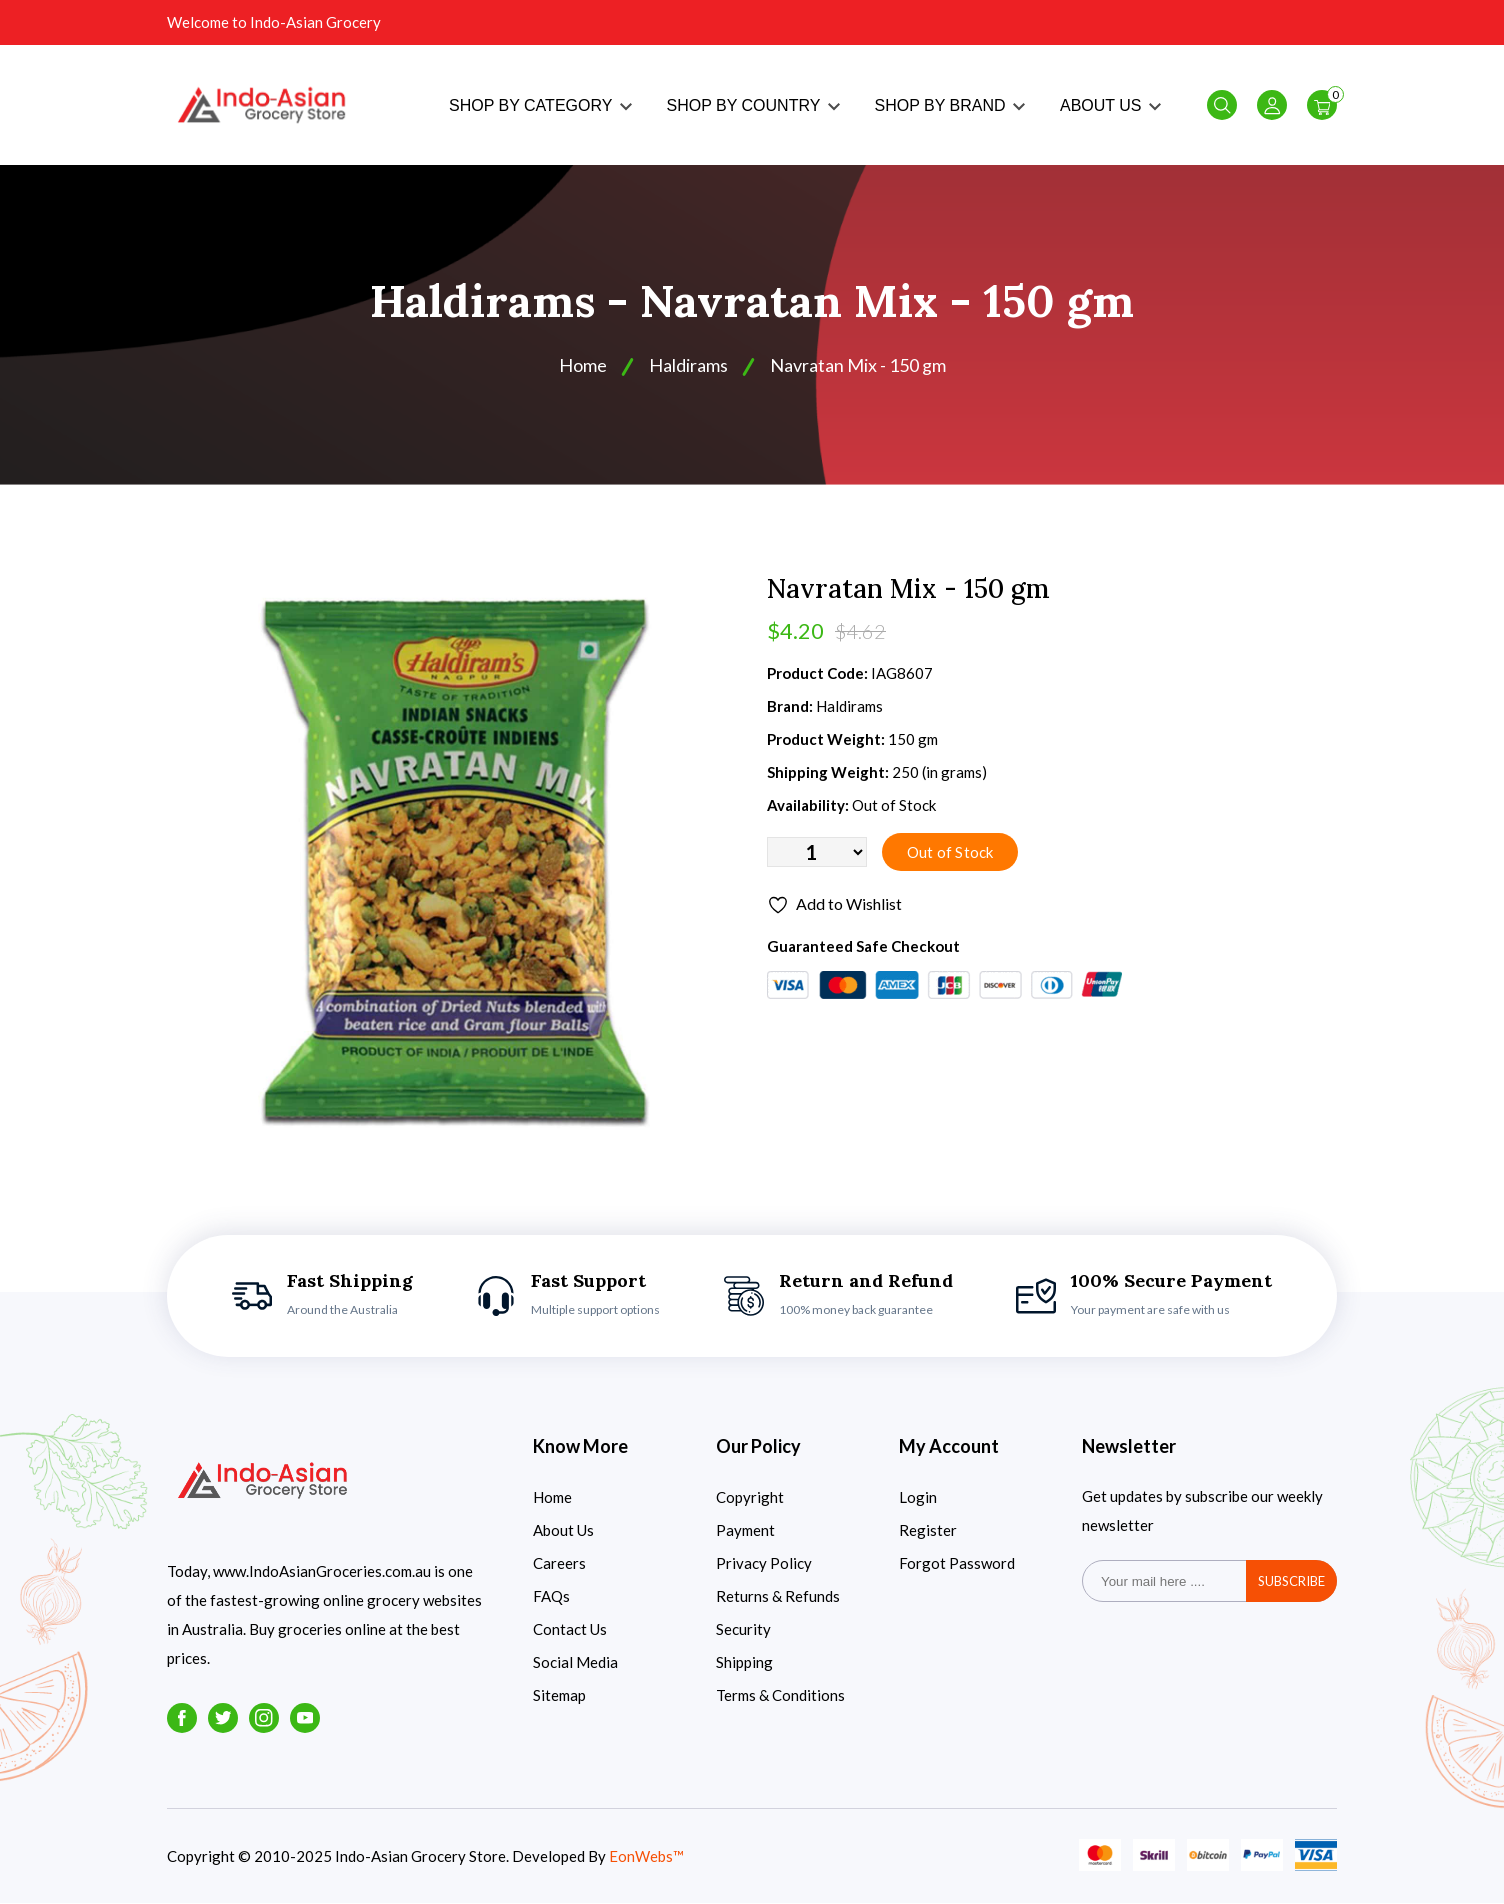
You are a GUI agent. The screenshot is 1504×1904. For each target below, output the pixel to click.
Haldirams (688, 366)
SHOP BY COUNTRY (753, 105)
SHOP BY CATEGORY (540, 105)
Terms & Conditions (780, 1696)
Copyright (750, 1498)
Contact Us (570, 1630)
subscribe (1291, 1582)
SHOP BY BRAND (950, 105)
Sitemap (559, 1696)
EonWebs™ (646, 1857)
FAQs (551, 1597)
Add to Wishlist (834, 907)
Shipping (744, 1663)
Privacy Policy (764, 1564)
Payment (745, 1531)
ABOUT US (1110, 105)
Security (743, 1630)
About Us (563, 1531)
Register (928, 1531)
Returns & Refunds (778, 1597)
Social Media (575, 1663)
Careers (559, 1564)
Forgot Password (957, 1564)
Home (583, 366)
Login (918, 1498)
